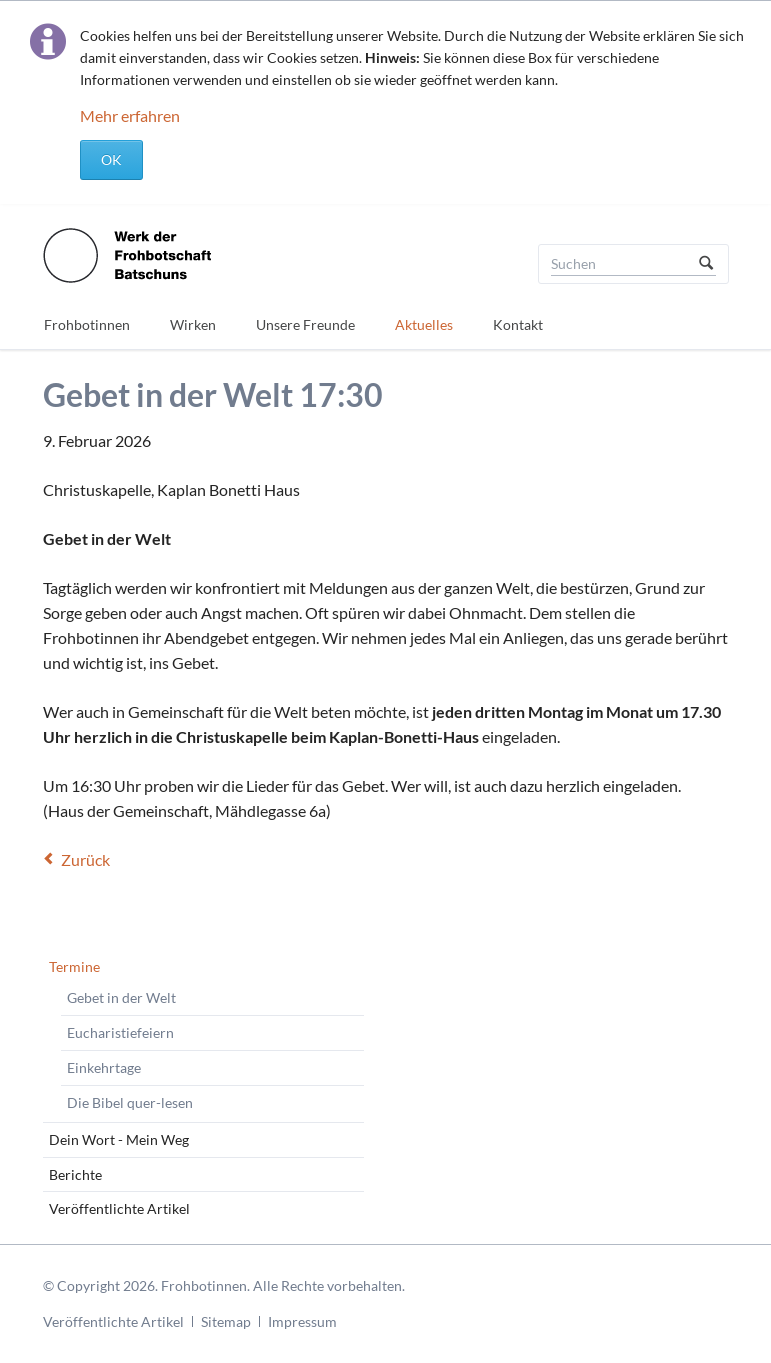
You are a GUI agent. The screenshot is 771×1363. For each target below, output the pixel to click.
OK (111, 159)
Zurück (85, 859)
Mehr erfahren (130, 115)
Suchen (706, 264)
